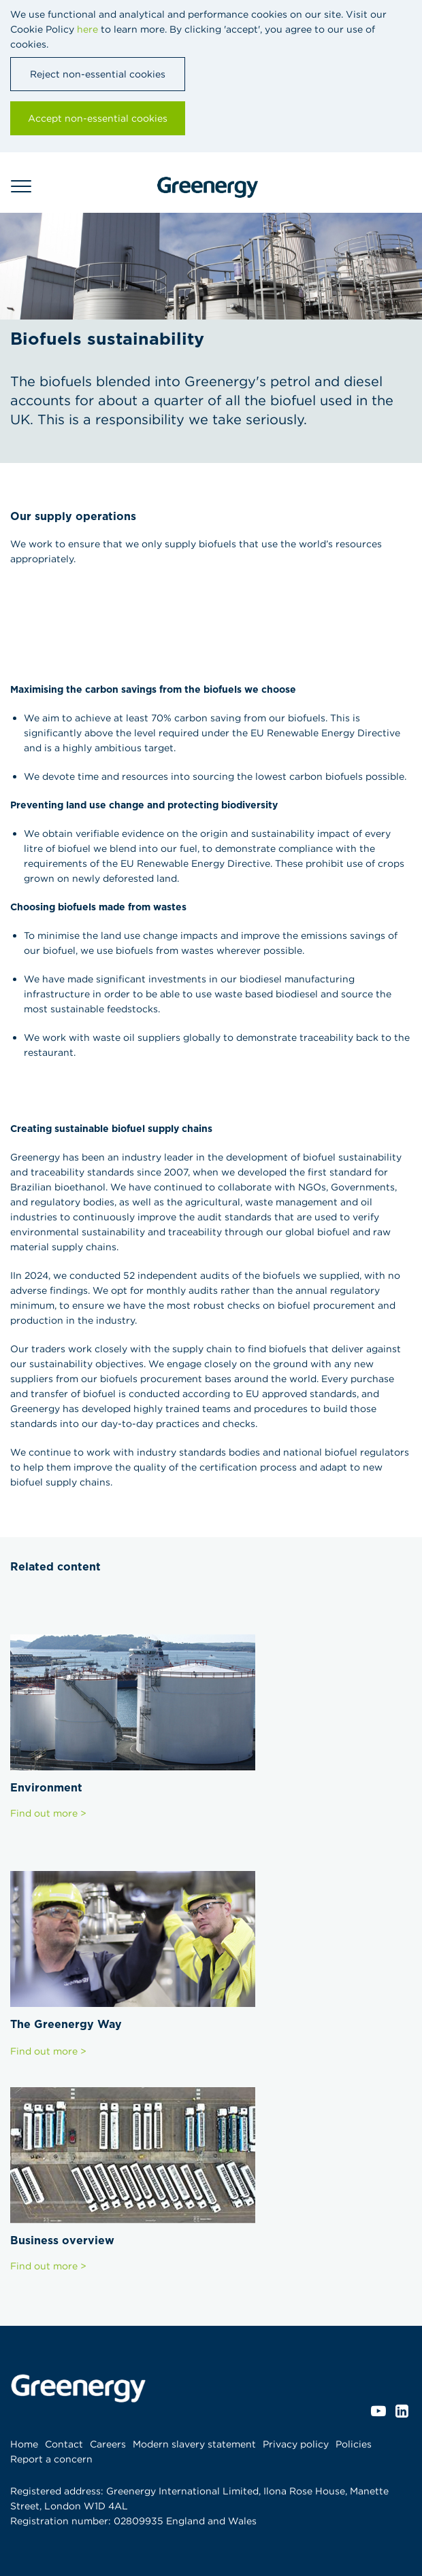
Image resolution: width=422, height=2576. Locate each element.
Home (24, 2444)
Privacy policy (296, 2444)
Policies (354, 2444)
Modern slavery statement (194, 2444)
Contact (64, 2444)
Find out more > (48, 1813)
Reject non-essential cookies (97, 74)
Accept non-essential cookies (97, 118)
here (87, 29)
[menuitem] (27, 2444)
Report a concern (51, 2459)
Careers (108, 2444)
